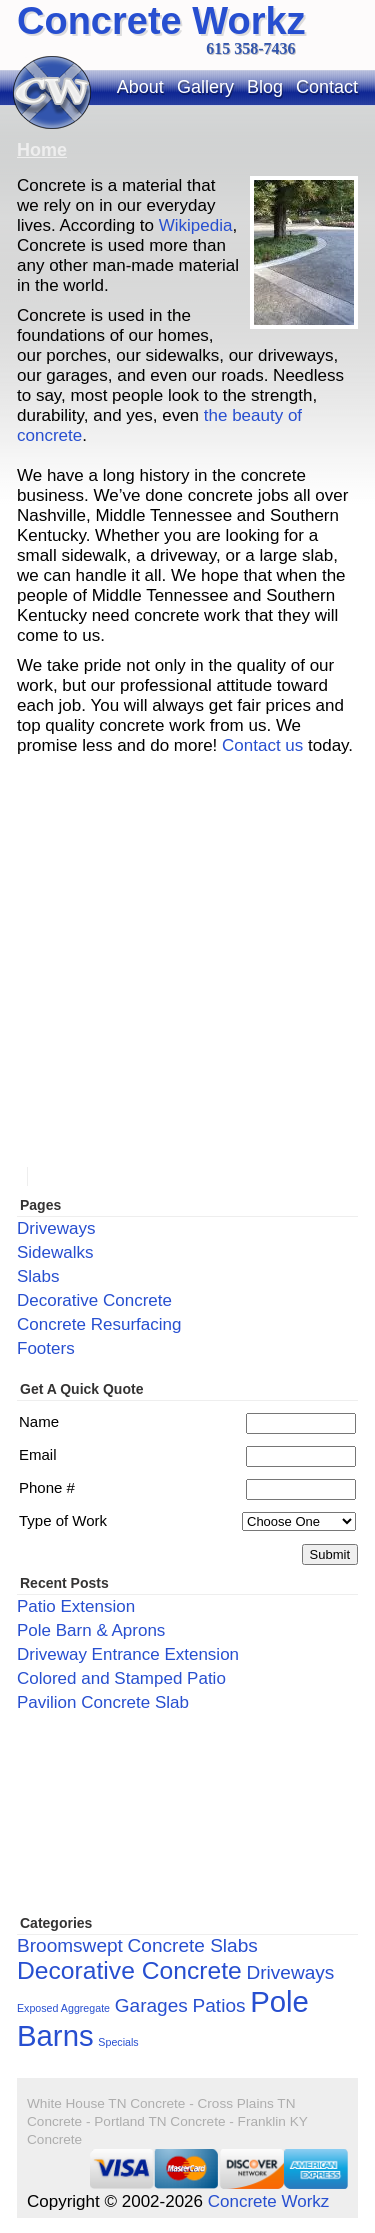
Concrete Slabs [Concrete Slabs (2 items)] (193, 1945)
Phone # (47, 1487)
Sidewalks (55, 1252)
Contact (327, 87)
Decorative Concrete (94, 1300)
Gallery (205, 87)
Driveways (56, 1228)
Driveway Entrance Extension (128, 1654)
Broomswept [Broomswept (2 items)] (70, 1945)
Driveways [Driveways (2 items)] (290, 1972)
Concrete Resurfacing (99, 1324)
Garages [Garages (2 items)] (151, 2005)
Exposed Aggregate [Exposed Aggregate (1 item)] (63, 2008)
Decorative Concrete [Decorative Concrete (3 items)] (129, 1970)
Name (39, 1421)
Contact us (262, 745)
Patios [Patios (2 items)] (219, 2005)
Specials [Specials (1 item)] (118, 2042)
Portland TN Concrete (159, 2121)
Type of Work (63, 1520)
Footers (46, 1348)
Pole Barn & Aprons (91, 1630)
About (140, 87)
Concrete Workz (161, 21)
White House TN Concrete (106, 2103)
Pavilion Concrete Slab (103, 1702)
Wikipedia (196, 225)
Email (38, 1454)
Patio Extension (76, 1606)
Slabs (38, 1276)
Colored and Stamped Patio (121, 1678)
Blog (265, 87)
